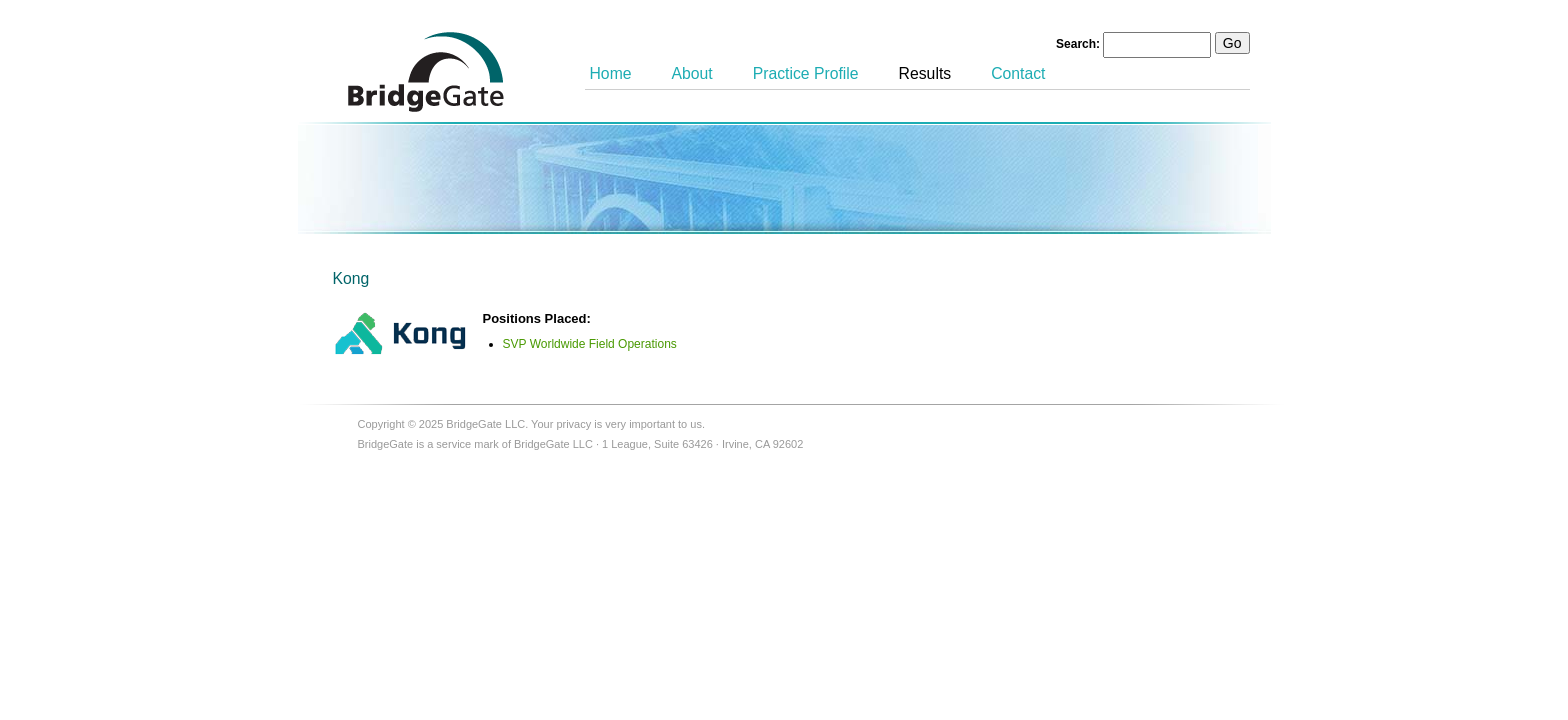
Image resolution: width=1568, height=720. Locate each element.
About (692, 73)
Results (925, 73)
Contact (1018, 73)
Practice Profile (806, 73)
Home (611, 73)
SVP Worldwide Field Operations (590, 344)
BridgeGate (426, 72)
